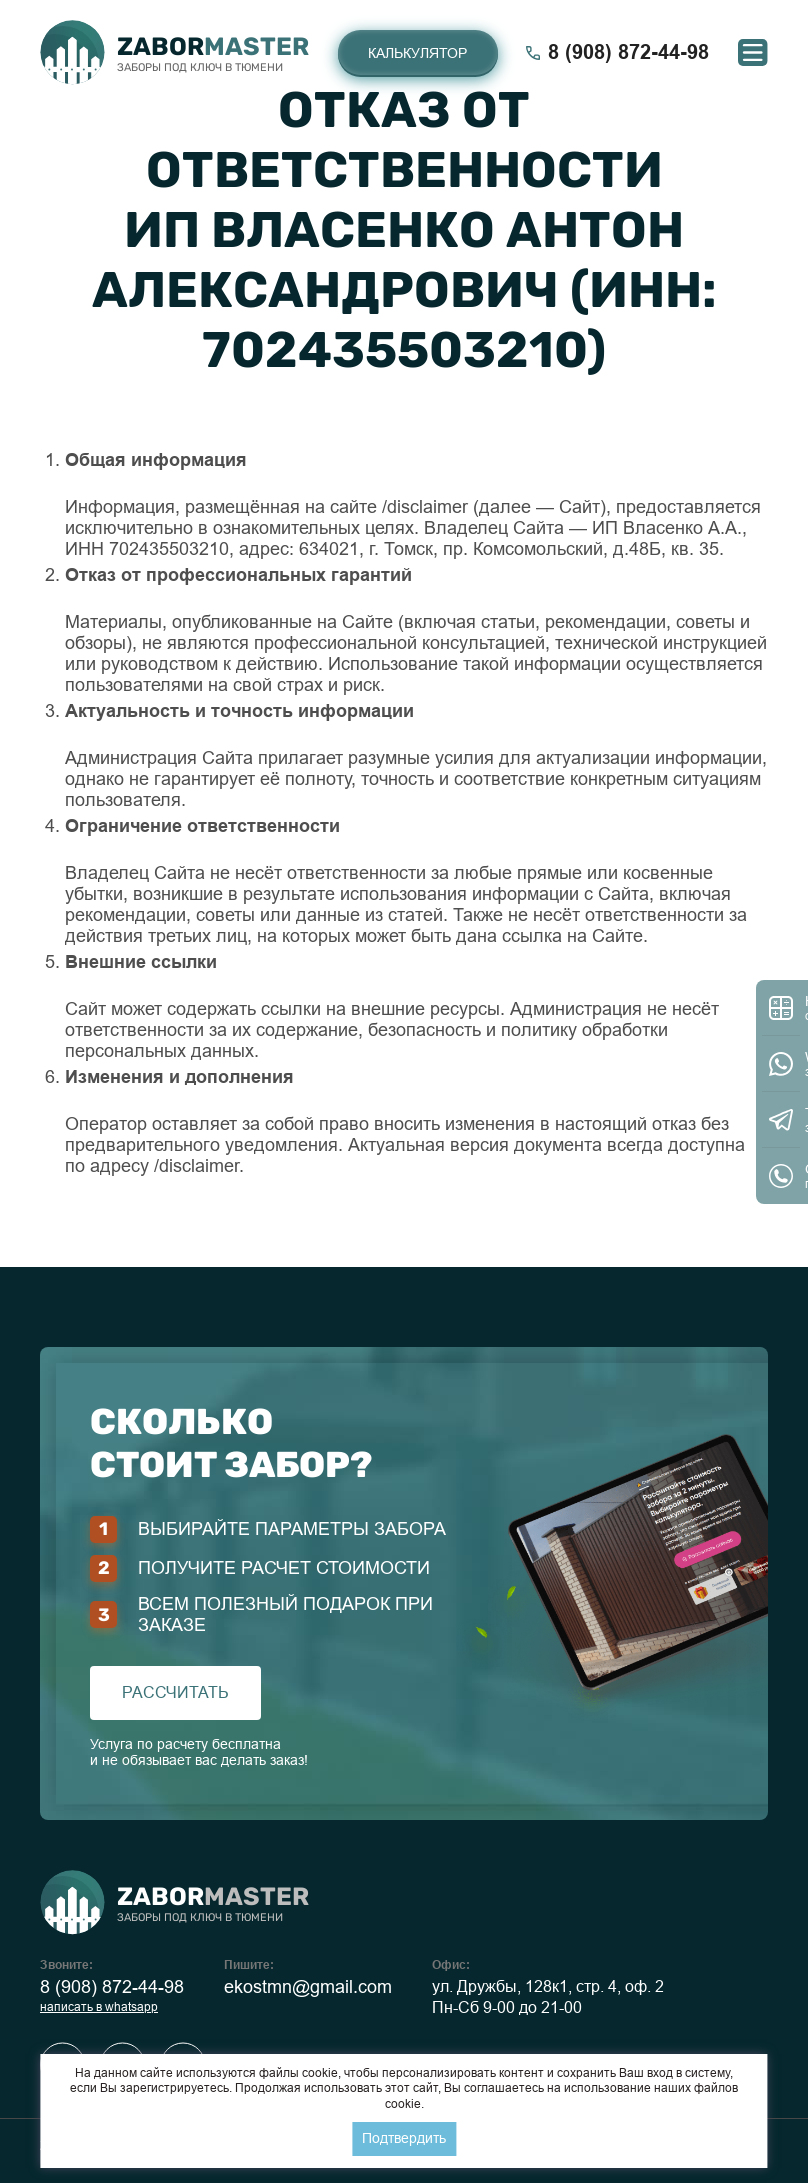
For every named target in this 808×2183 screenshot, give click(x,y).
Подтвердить (404, 2138)
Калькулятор (417, 53)
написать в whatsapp (99, 2007)
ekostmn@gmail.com (308, 1987)
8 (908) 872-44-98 (112, 1987)
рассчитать (175, 1692)
